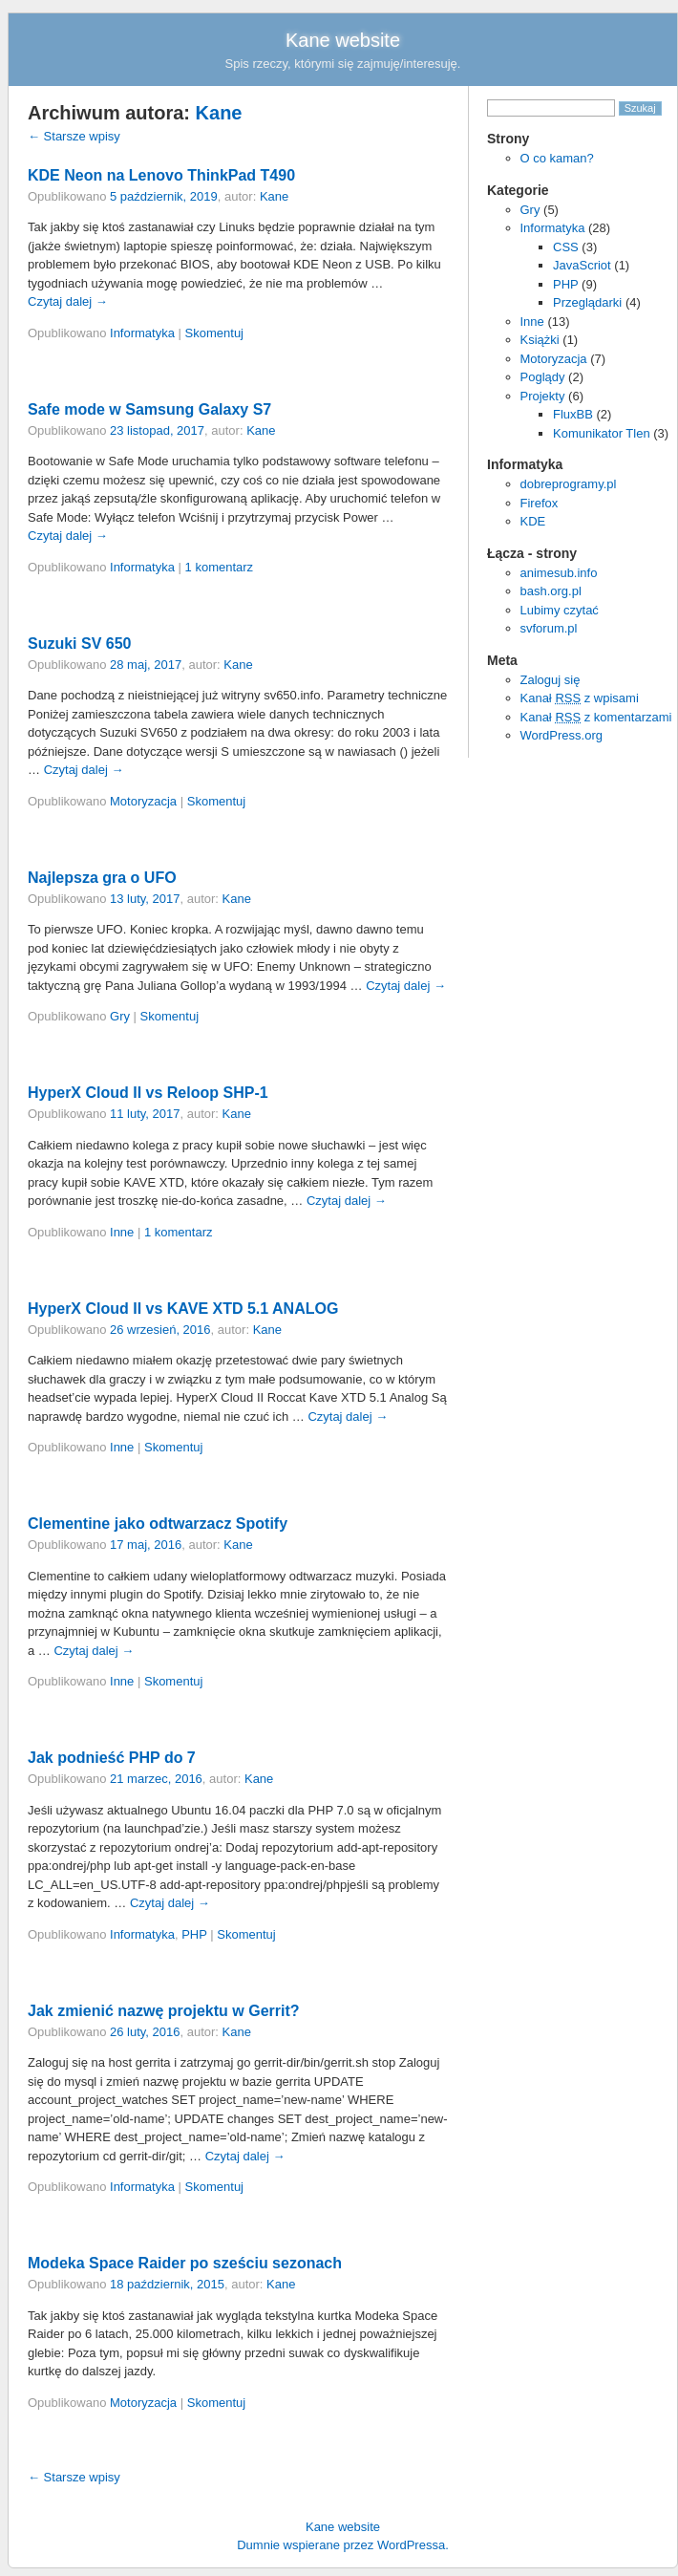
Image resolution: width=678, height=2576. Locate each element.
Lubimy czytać (559, 610)
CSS (566, 247)
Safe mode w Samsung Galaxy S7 (149, 409)
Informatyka (552, 228)
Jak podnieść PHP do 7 (112, 1758)
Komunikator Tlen (601, 433)
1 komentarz (219, 567)
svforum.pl (549, 628)
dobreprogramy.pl (568, 484)
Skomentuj (214, 333)
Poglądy (542, 377)
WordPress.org (561, 735)
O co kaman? (557, 158)
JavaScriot (582, 265)
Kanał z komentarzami (596, 717)
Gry (530, 210)
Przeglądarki (587, 302)
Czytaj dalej (68, 301)
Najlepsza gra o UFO (102, 877)
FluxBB (573, 414)
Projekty (542, 396)
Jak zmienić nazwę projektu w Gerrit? (164, 2011)
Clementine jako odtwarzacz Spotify (157, 1523)
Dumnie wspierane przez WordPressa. (343, 2545)
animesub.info (559, 573)
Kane (219, 112)
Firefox (539, 503)
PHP (566, 284)
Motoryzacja (553, 359)
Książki (540, 340)
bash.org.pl (551, 591)
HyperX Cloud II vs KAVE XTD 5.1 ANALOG (183, 1308)
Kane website (343, 40)
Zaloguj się (550, 680)
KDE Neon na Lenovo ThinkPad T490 (161, 175)
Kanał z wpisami (579, 698)
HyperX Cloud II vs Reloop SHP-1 (148, 1092)
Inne (532, 321)
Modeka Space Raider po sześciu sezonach (185, 2263)
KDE (533, 521)
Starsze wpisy (74, 136)
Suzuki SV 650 (80, 643)
